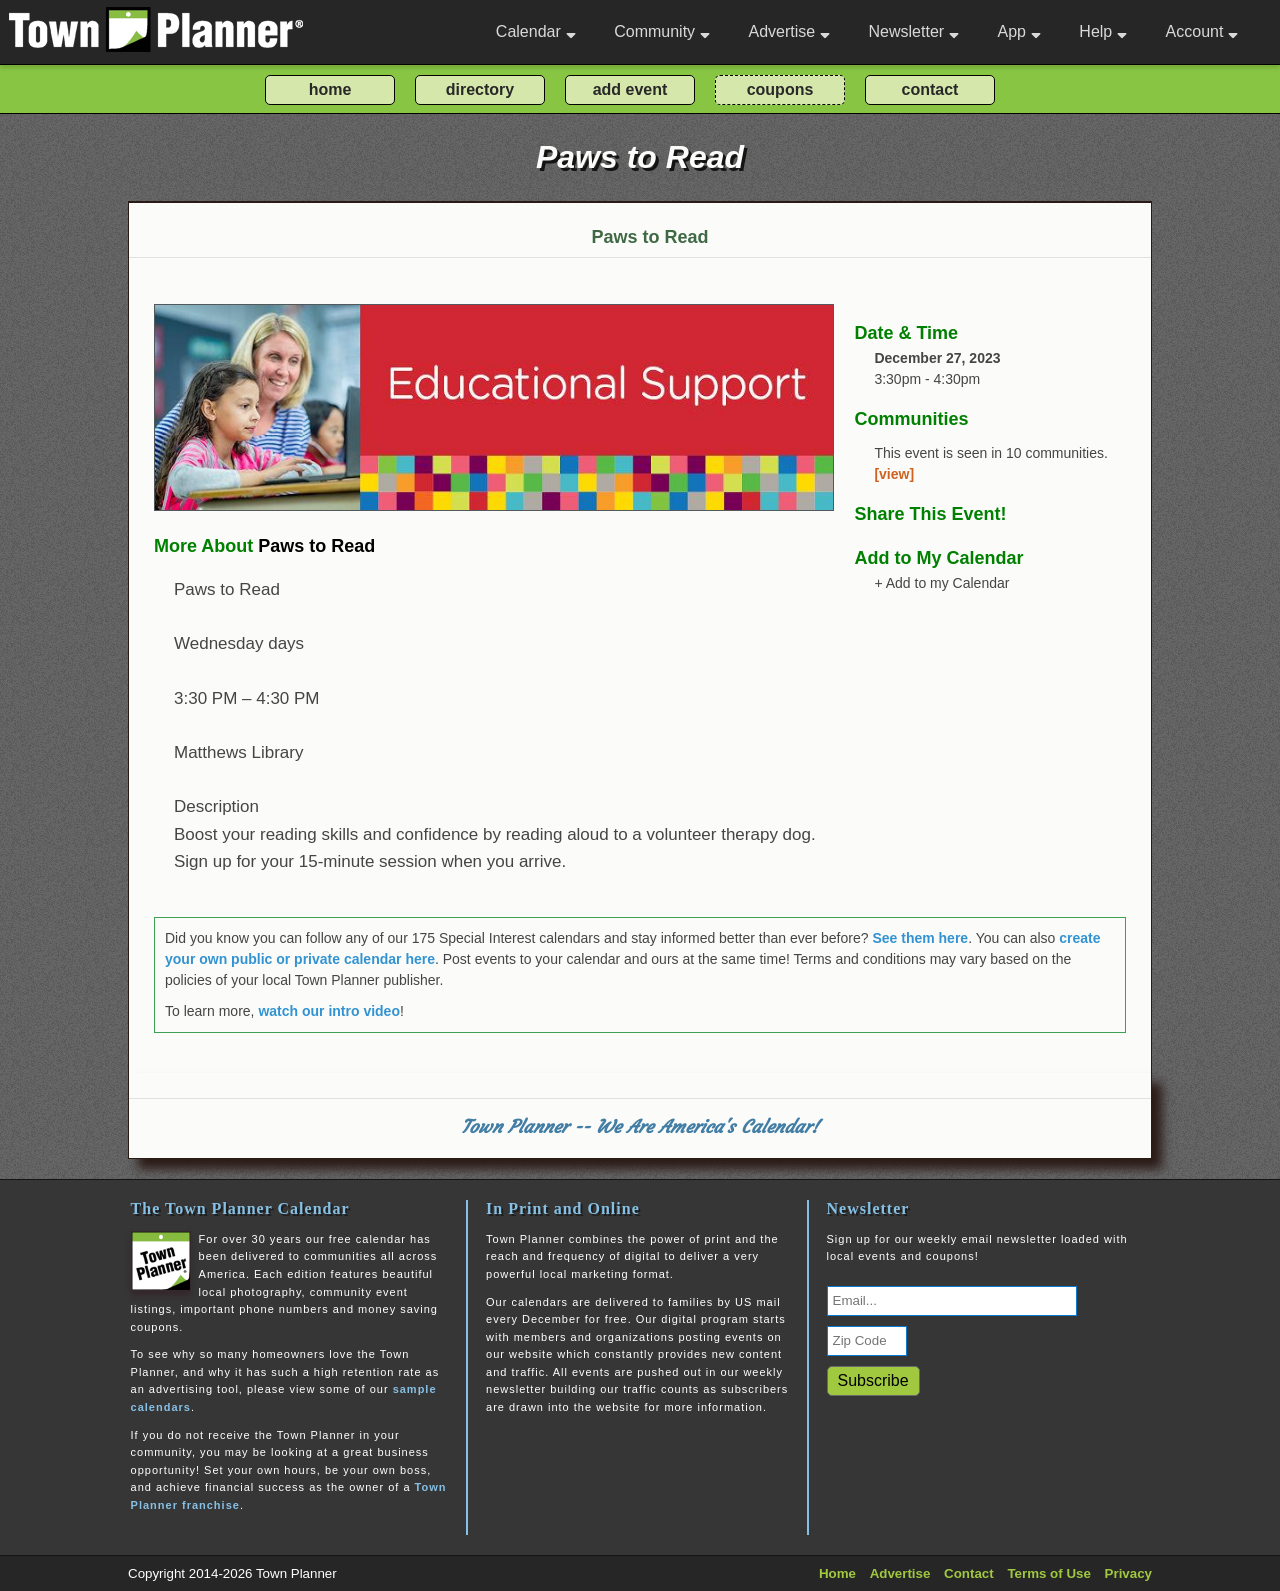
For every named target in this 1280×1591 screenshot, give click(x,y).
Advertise (789, 31)
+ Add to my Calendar (941, 583)
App (1018, 31)
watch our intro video (329, 1011)
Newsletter (914, 31)
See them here (920, 938)
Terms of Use (1048, 1573)
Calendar (536, 31)
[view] (894, 474)
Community (662, 31)
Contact (969, 1573)
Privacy (1128, 1573)
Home (837, 1573)
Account (1202, 31)
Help (1103, 31)
